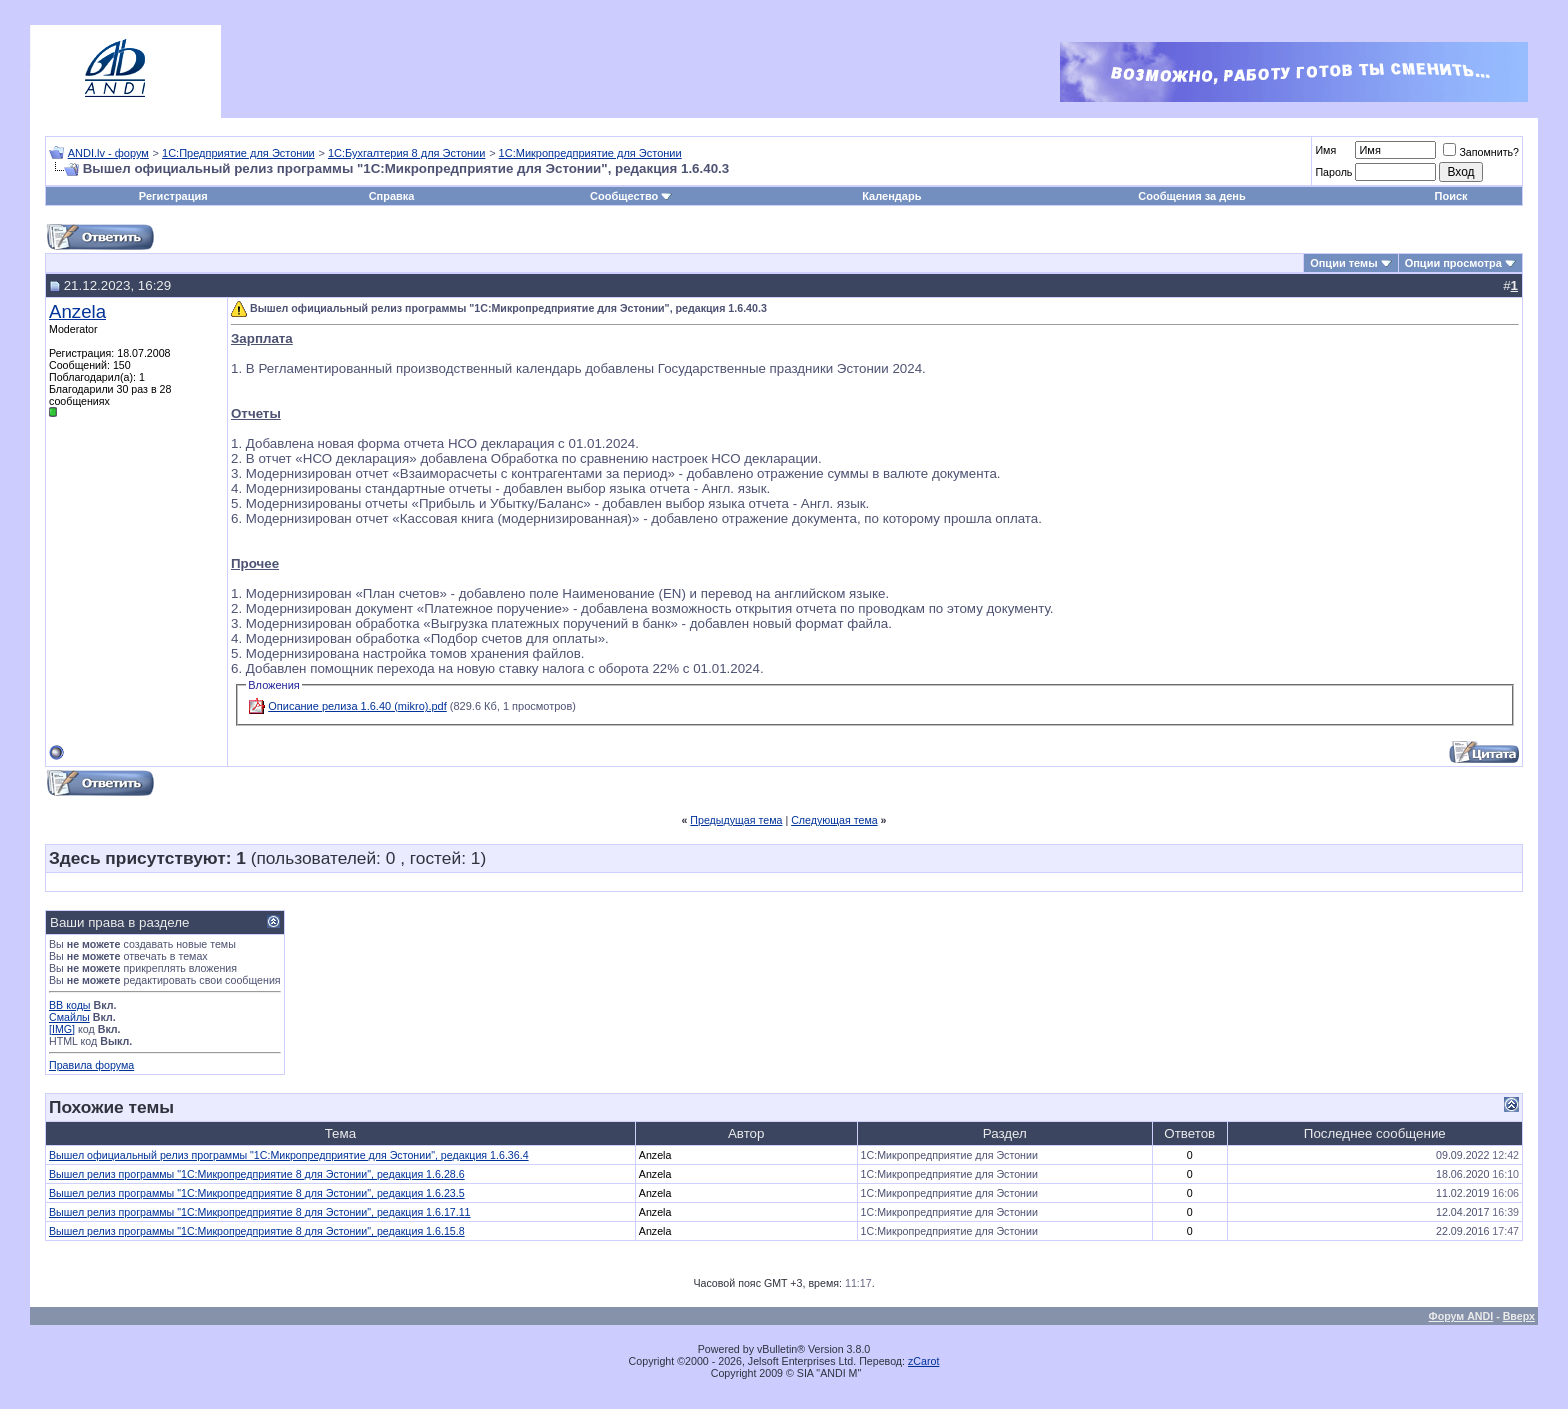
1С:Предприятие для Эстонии (238, 153)
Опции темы (1343, 263)
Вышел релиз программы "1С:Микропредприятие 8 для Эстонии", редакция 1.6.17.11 (260, 1212)
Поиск (1451, 196)
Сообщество (631, 196)
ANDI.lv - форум (108, 153)
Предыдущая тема (736, 820)
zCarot (923, 1361)
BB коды (70, 1005)
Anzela (77, 311)
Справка (392, 196)
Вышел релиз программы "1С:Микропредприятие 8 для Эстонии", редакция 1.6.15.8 (257, 1231)
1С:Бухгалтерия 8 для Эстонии (407, 153)
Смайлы (69, 1017)
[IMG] (62, 1029)
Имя (1325, 150)
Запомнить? (1481, 152)
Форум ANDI (1461, 1316)
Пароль (1333, 172)
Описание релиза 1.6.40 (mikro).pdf (357, 706)
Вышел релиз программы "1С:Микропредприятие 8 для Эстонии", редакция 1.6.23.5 (257, 1193)
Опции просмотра (1453, 263)
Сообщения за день (1191, 196)
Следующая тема (834, 820)
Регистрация (173, 196)
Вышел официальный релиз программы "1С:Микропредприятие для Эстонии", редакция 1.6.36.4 (289, 1155)
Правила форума (91, 1065)
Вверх (1519, 1316)
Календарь (891, 196)
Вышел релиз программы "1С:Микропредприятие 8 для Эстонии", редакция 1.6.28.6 (257, 1174)
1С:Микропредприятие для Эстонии (590, 153)
